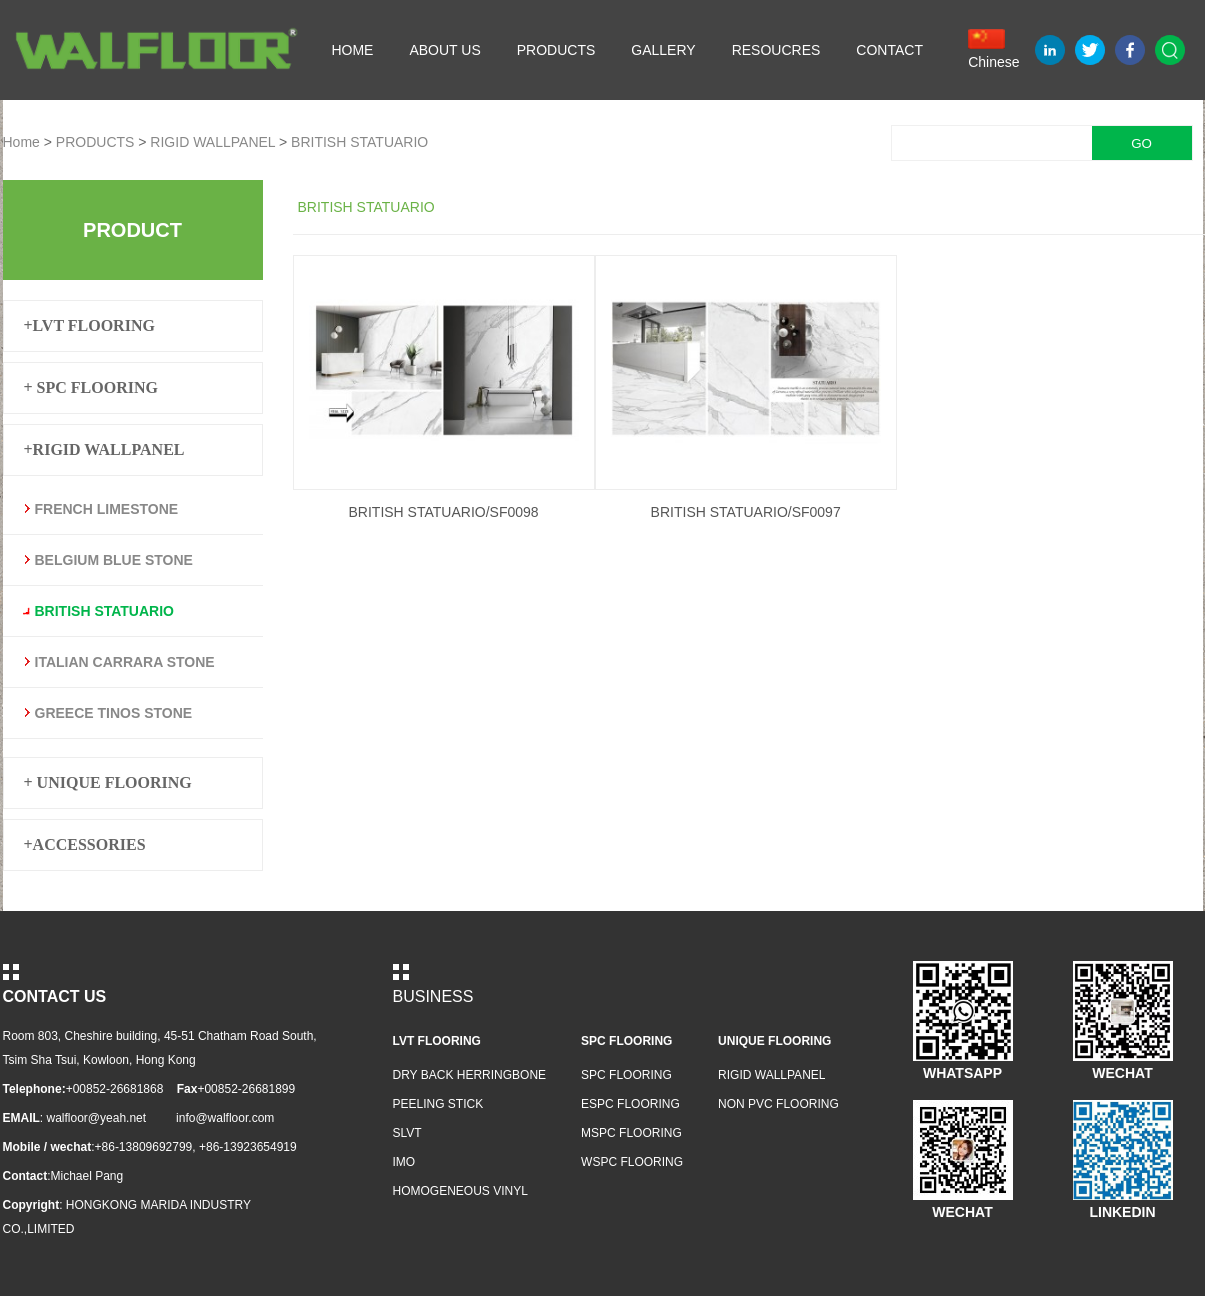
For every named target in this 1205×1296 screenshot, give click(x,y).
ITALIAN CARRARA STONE (125, 662)
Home (21, 142)
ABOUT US (444, 50)
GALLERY (663, 50)
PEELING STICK (438, 1104)
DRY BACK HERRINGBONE (470, 1075)
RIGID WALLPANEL (212, 142)
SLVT (407, 1133)
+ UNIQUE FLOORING (108, 782)
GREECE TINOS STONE (114, 713)
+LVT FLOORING (89, 325)
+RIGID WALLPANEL (104, 449)
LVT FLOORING (437, 1041)
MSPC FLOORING (631, 1133)
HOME (352, 50)
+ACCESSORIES (85, 844)
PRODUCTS (556, 50)
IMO (404, 1162)
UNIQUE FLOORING (774, 1041)
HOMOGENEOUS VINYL (460, 1191)
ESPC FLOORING (630, 1104)
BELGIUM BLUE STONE (114, 560)
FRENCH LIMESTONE (107, 509)
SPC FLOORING (626, 1041)
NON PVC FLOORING (778, 1104)
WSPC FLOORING (632, 1162)
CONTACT (889, 50)
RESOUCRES (776, 50)
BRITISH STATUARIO (359, 142)
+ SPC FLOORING (91, 387)
